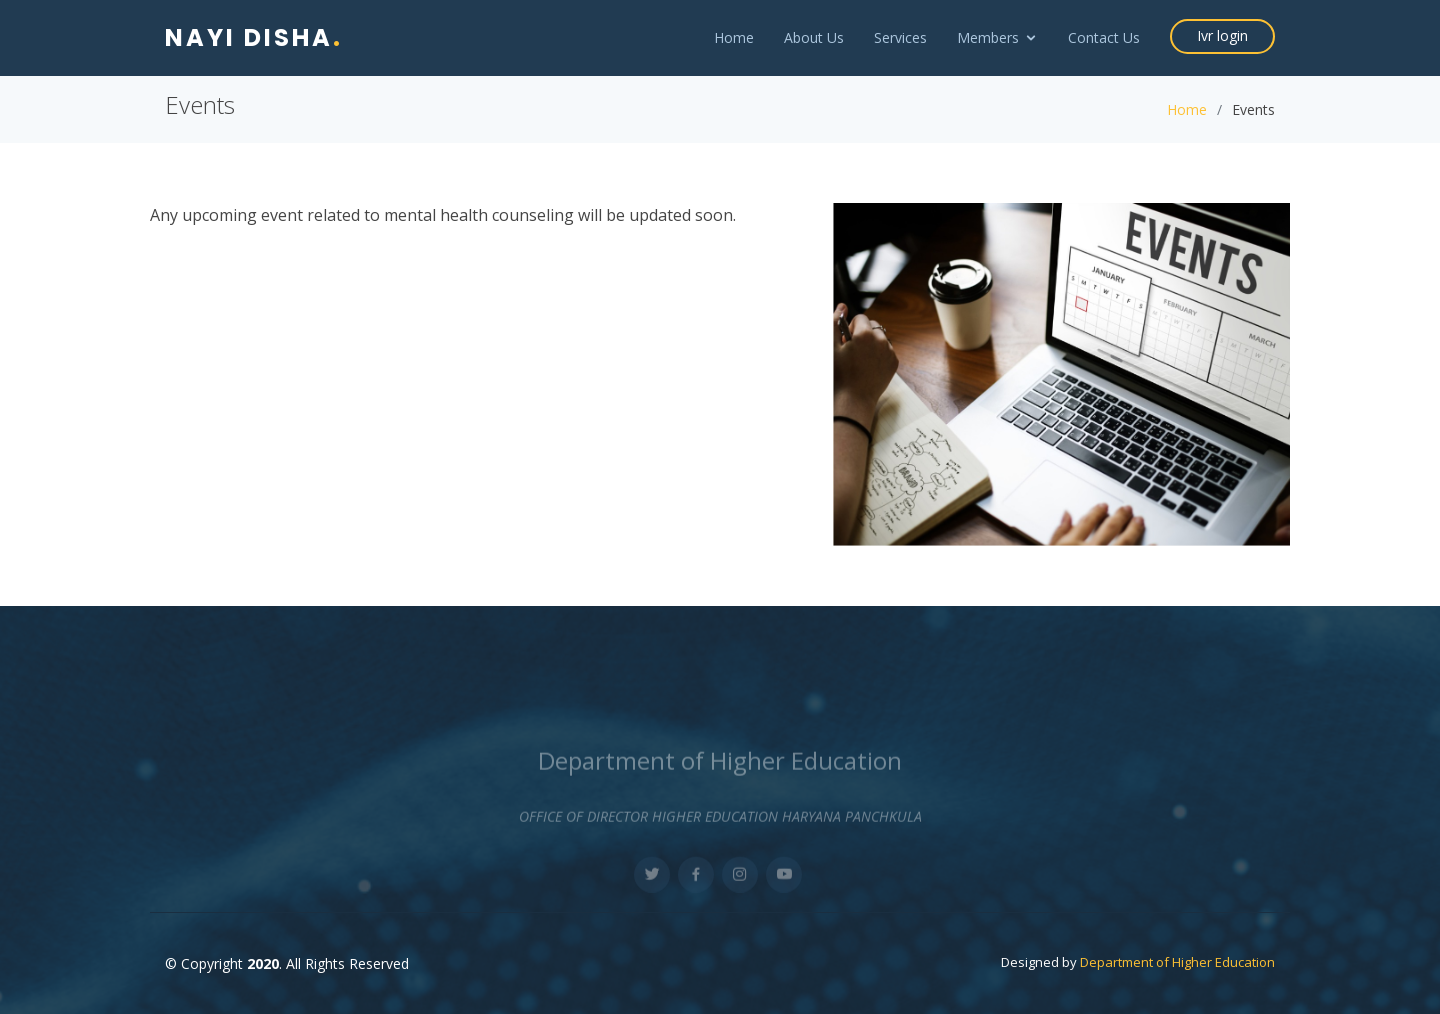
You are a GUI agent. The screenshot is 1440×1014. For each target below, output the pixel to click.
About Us (814, 37)
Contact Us (1104, 37)
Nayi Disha (254, 37)
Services (900, 37)
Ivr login (1222, 35)
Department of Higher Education (1177, 962)
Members (988, 37)
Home (734, 37)
